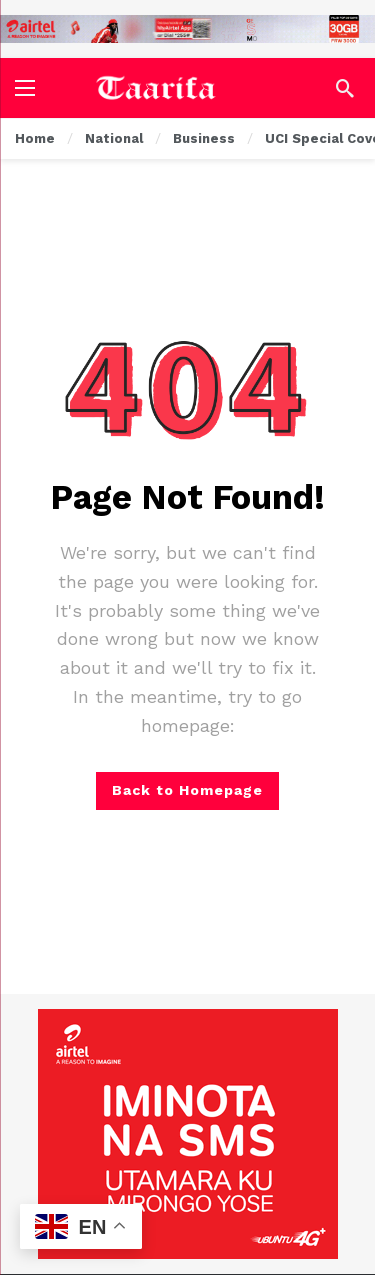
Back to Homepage (187, 790)
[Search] (345, 88)
